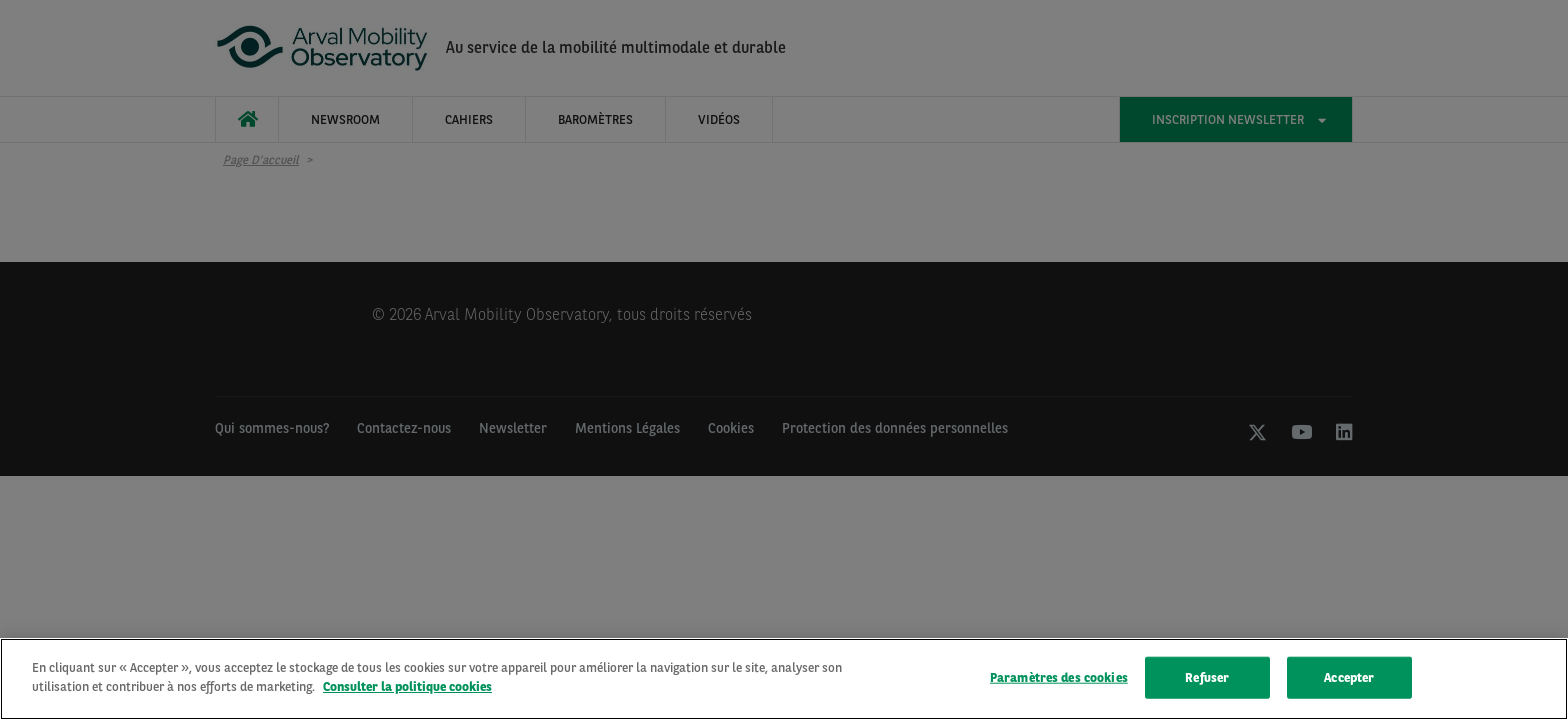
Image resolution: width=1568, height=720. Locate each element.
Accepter (1349, 677)
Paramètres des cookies (1059, 677)
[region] (784, 679)
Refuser (1207, 677)
